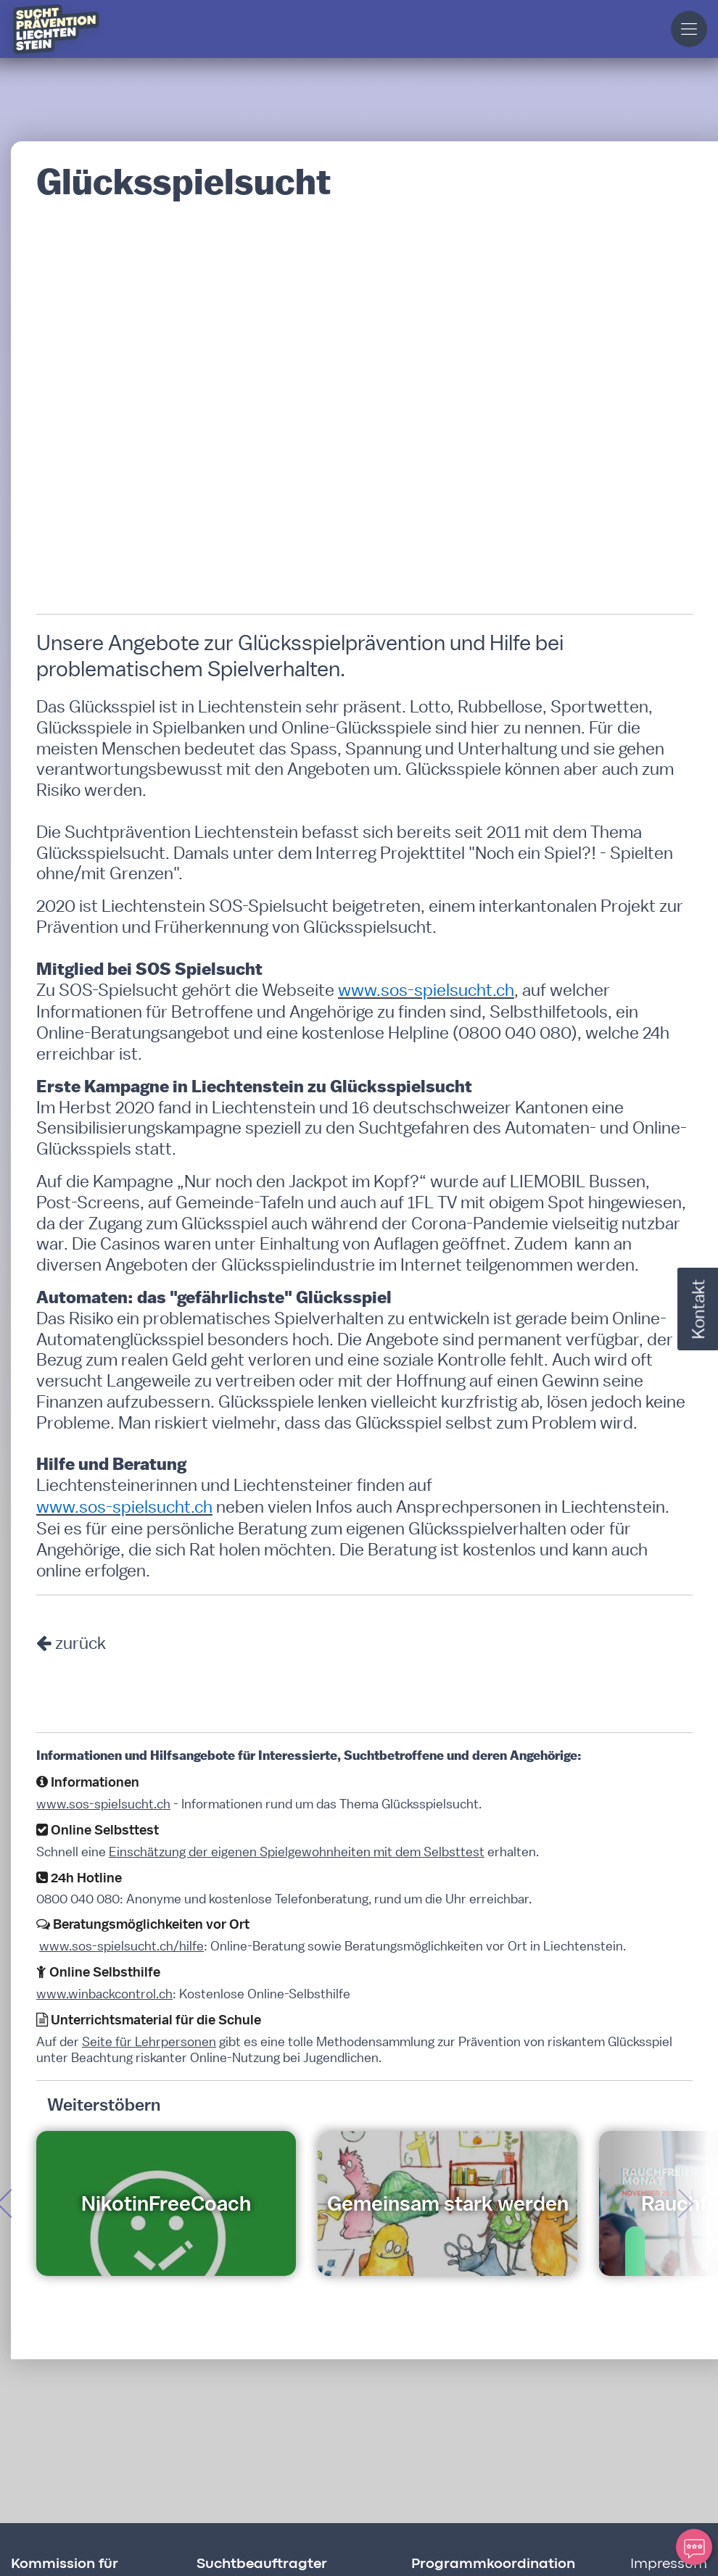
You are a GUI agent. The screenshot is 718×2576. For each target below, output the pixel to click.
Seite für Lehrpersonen (149, 2041)
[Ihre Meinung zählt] (694, 2546)
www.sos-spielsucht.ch (103, 1803)
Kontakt (698, 1309)
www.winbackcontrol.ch (104, 1993)
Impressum (668, 2563)
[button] (689, 29)
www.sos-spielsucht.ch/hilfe (121, 1945)
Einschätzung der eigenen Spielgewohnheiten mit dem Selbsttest (296, 1851)
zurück (80, 1642)
